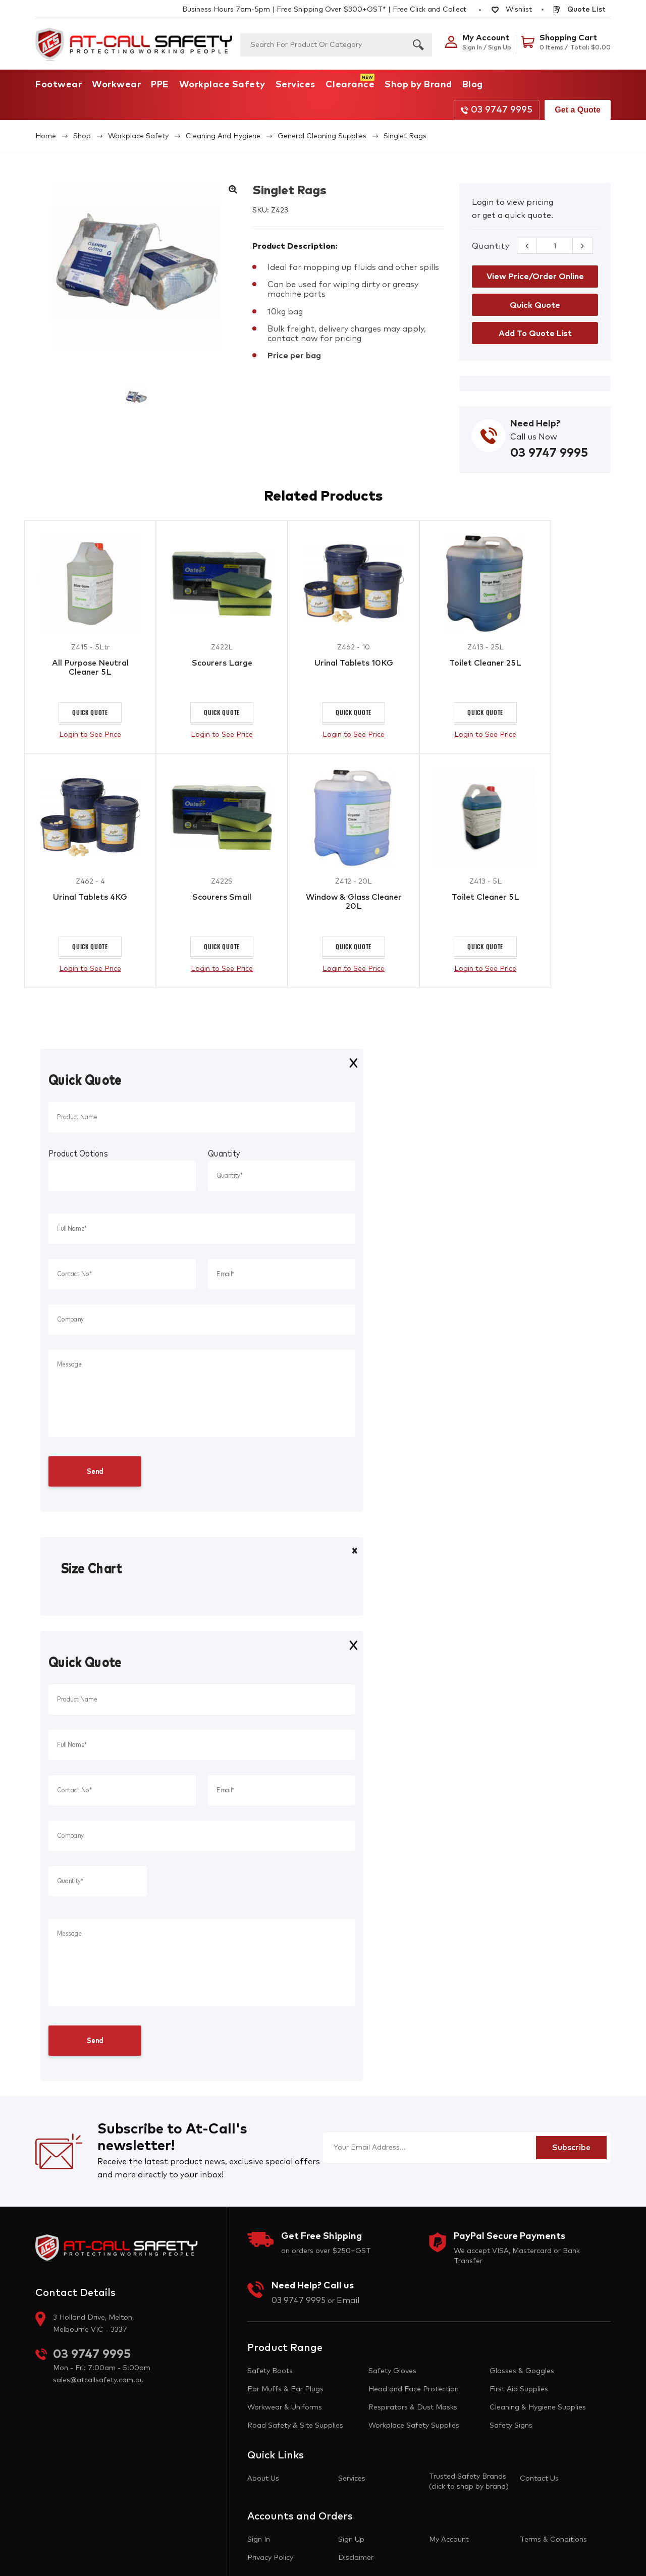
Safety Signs (511, 2426)
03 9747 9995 (496, 110)
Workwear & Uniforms (284, 2408)
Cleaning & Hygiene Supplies (538, 2408)
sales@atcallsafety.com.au (98, 2381)
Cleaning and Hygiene (223, 136)
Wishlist (512, 9)
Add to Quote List (535, 334)
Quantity (490, 246)
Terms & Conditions (553, 2540)
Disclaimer (355, 2558)
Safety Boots (270, 2372)
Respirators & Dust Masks (412, 2408)
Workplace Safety (222, 84)
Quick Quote (90, 712)
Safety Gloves (392, 2372)
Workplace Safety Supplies (413, 2426)
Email (348, 2301)
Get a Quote (578, 109)
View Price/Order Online (535, 276)
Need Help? (535, 423)
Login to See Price (90, 735)
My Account (449, 2540)
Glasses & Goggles (522, 2372)
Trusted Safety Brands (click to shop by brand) (469, 2482)
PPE (160, 84)
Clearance (350, 84)
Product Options (77, 1154)
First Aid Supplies (519, 2390)
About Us (263, 2479)
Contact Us (539, 2479)
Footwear (58, 84)
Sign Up (351, 2540)
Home (45, 136)
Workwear (116, 84)
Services (295, 84)
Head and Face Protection (413, 2390)
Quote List (579, 9)
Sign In (258, 2540)
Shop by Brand (418, 84)
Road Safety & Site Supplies (295, 2426)
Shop (82, 136)
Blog (472, 84)
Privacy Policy (270, 2558)
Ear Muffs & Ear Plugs (285, 2390)
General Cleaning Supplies (322, 136)
